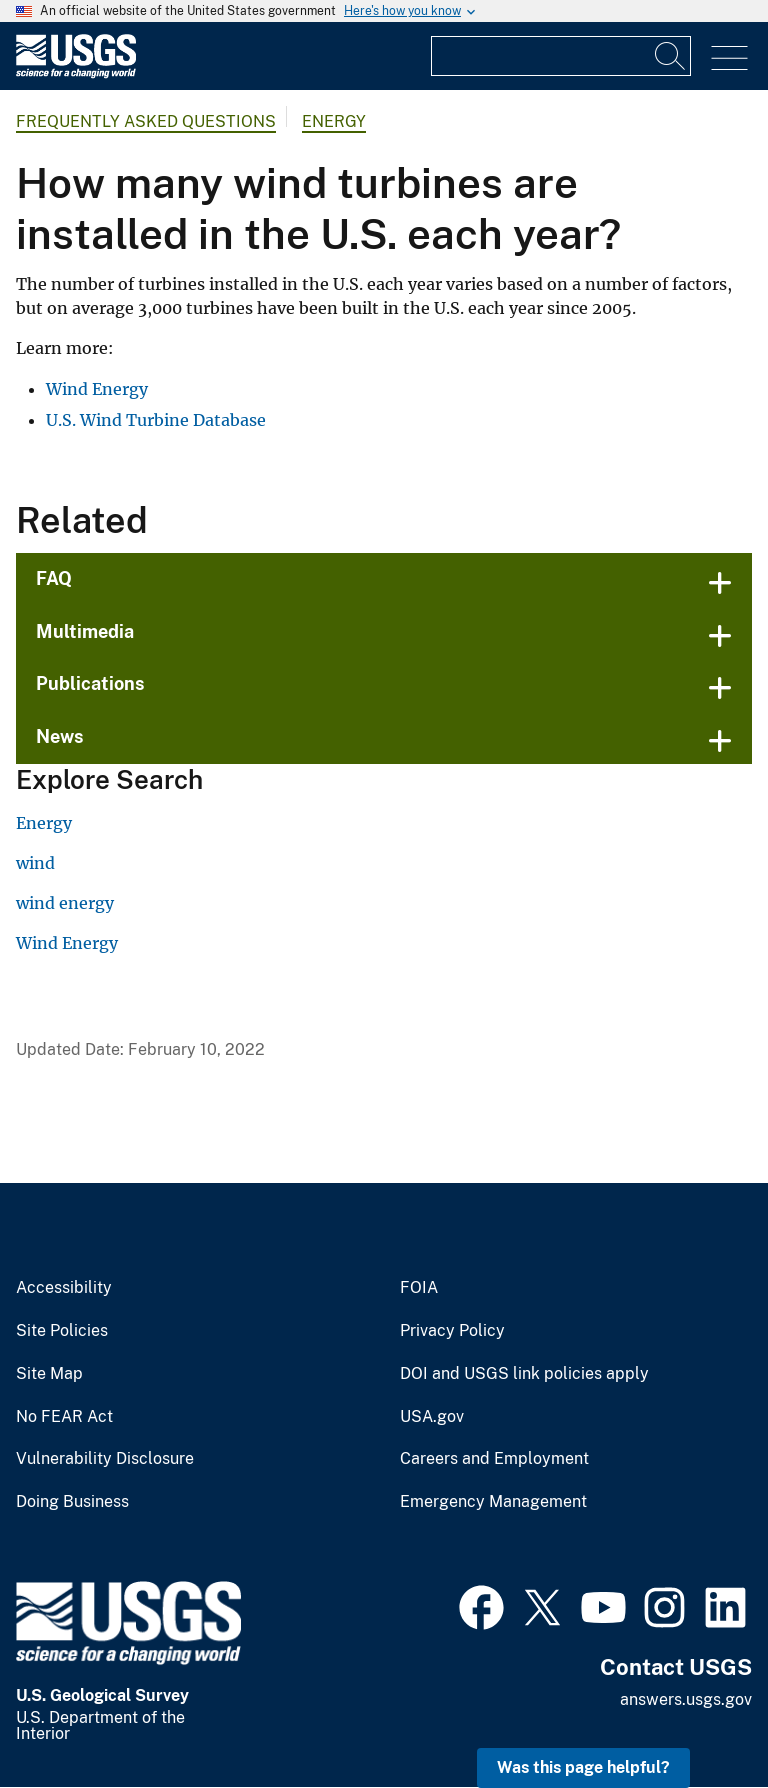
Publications (90, 683)
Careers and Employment (494, 1459)
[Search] (671, 56)
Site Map (49, 1374)
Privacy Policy (452, 1331)
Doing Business (72, 1502)
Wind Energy (97, 389)
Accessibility (64, 1288)
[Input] (561, 56)
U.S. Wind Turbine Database (156, 420)
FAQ (54, 578)
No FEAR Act (64, 1417)
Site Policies (62, 1331)
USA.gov (432, 1417)
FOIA (419, 1288)
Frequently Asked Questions (146, 121)
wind (35, 863)
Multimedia (85, 631)
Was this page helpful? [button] (583, 1767)
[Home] (76, 73)
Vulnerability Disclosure (105, 1459)
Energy (334, 121)
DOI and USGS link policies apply (524, 1374)
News (60, 736)
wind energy (65, 903)
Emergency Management (493, 1502)
